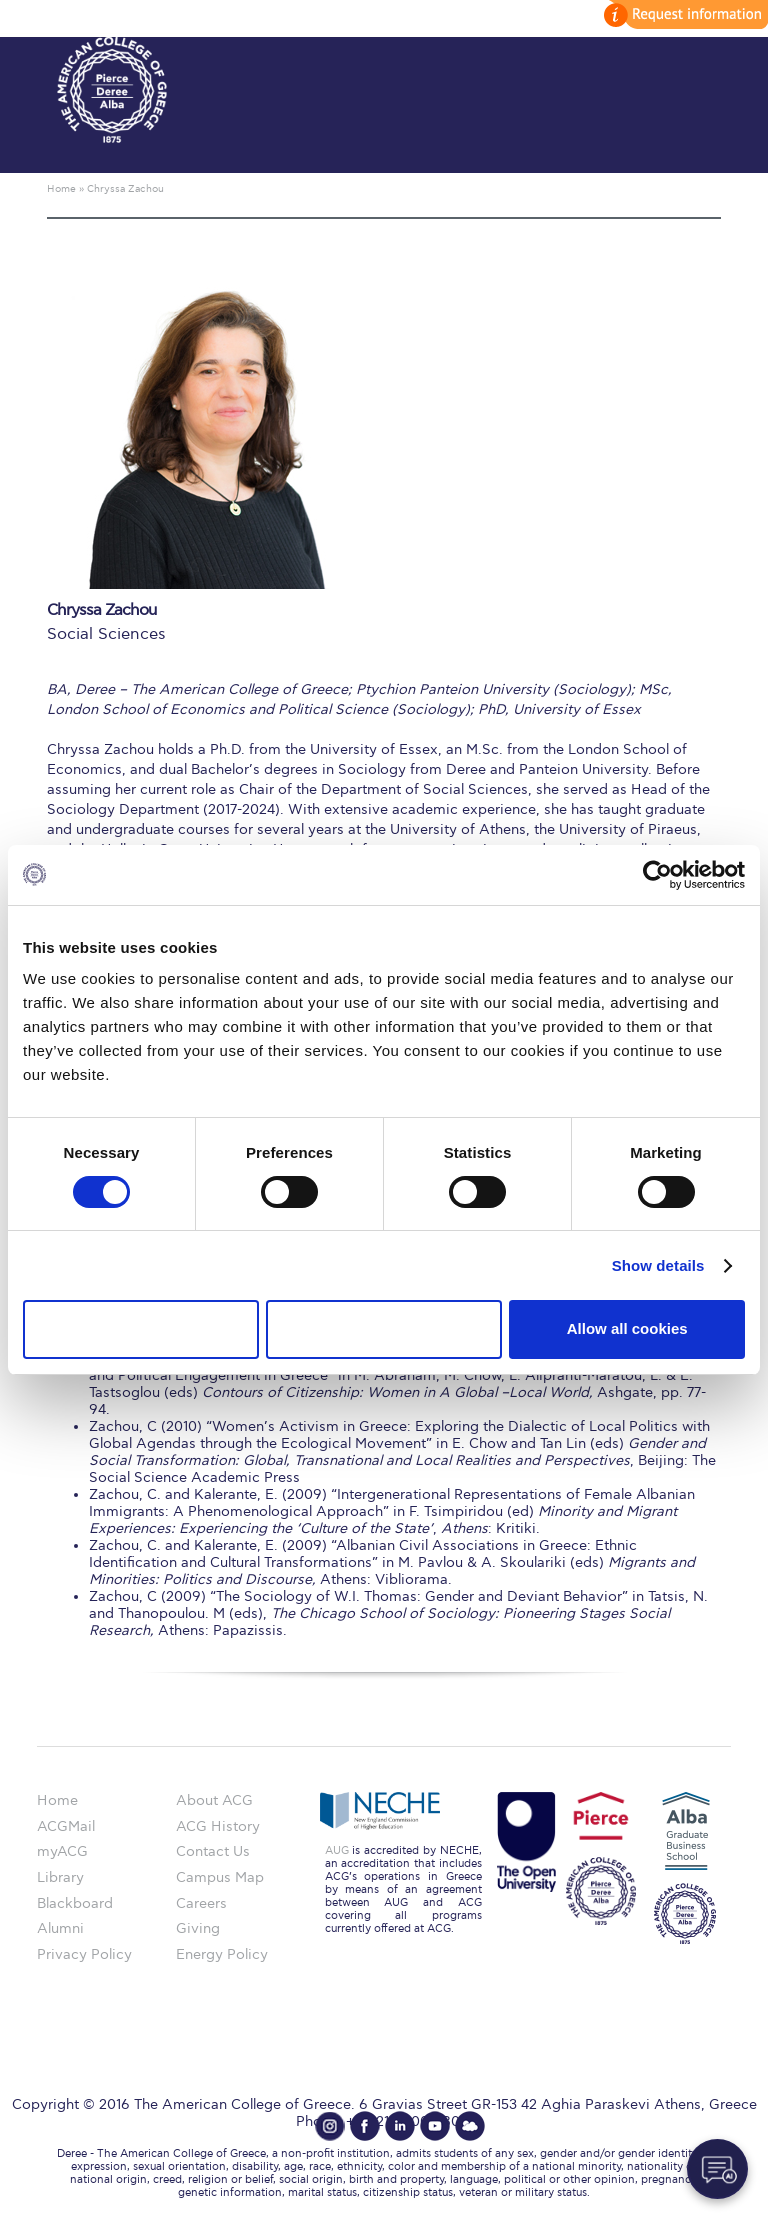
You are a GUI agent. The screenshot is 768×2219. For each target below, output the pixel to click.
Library (60, 1877)
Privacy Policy (84, 1954)
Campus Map (220, 1877)
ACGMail (66, 1826)
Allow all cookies (627, 1328)
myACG (62, 1851)
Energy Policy (222, 1954)
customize (683, 14)
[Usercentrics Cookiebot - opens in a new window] (657, 874)
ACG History (218, 1826)
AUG (337, 1850)
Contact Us (213, 1851)
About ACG (214, 1800)
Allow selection (383, 1328)
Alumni (60, 1928)
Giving (198, 1928)
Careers (201, 1903)
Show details (658, 1265)
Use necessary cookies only (141, 1328)
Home (57, 1800)
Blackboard (75, 1903)
